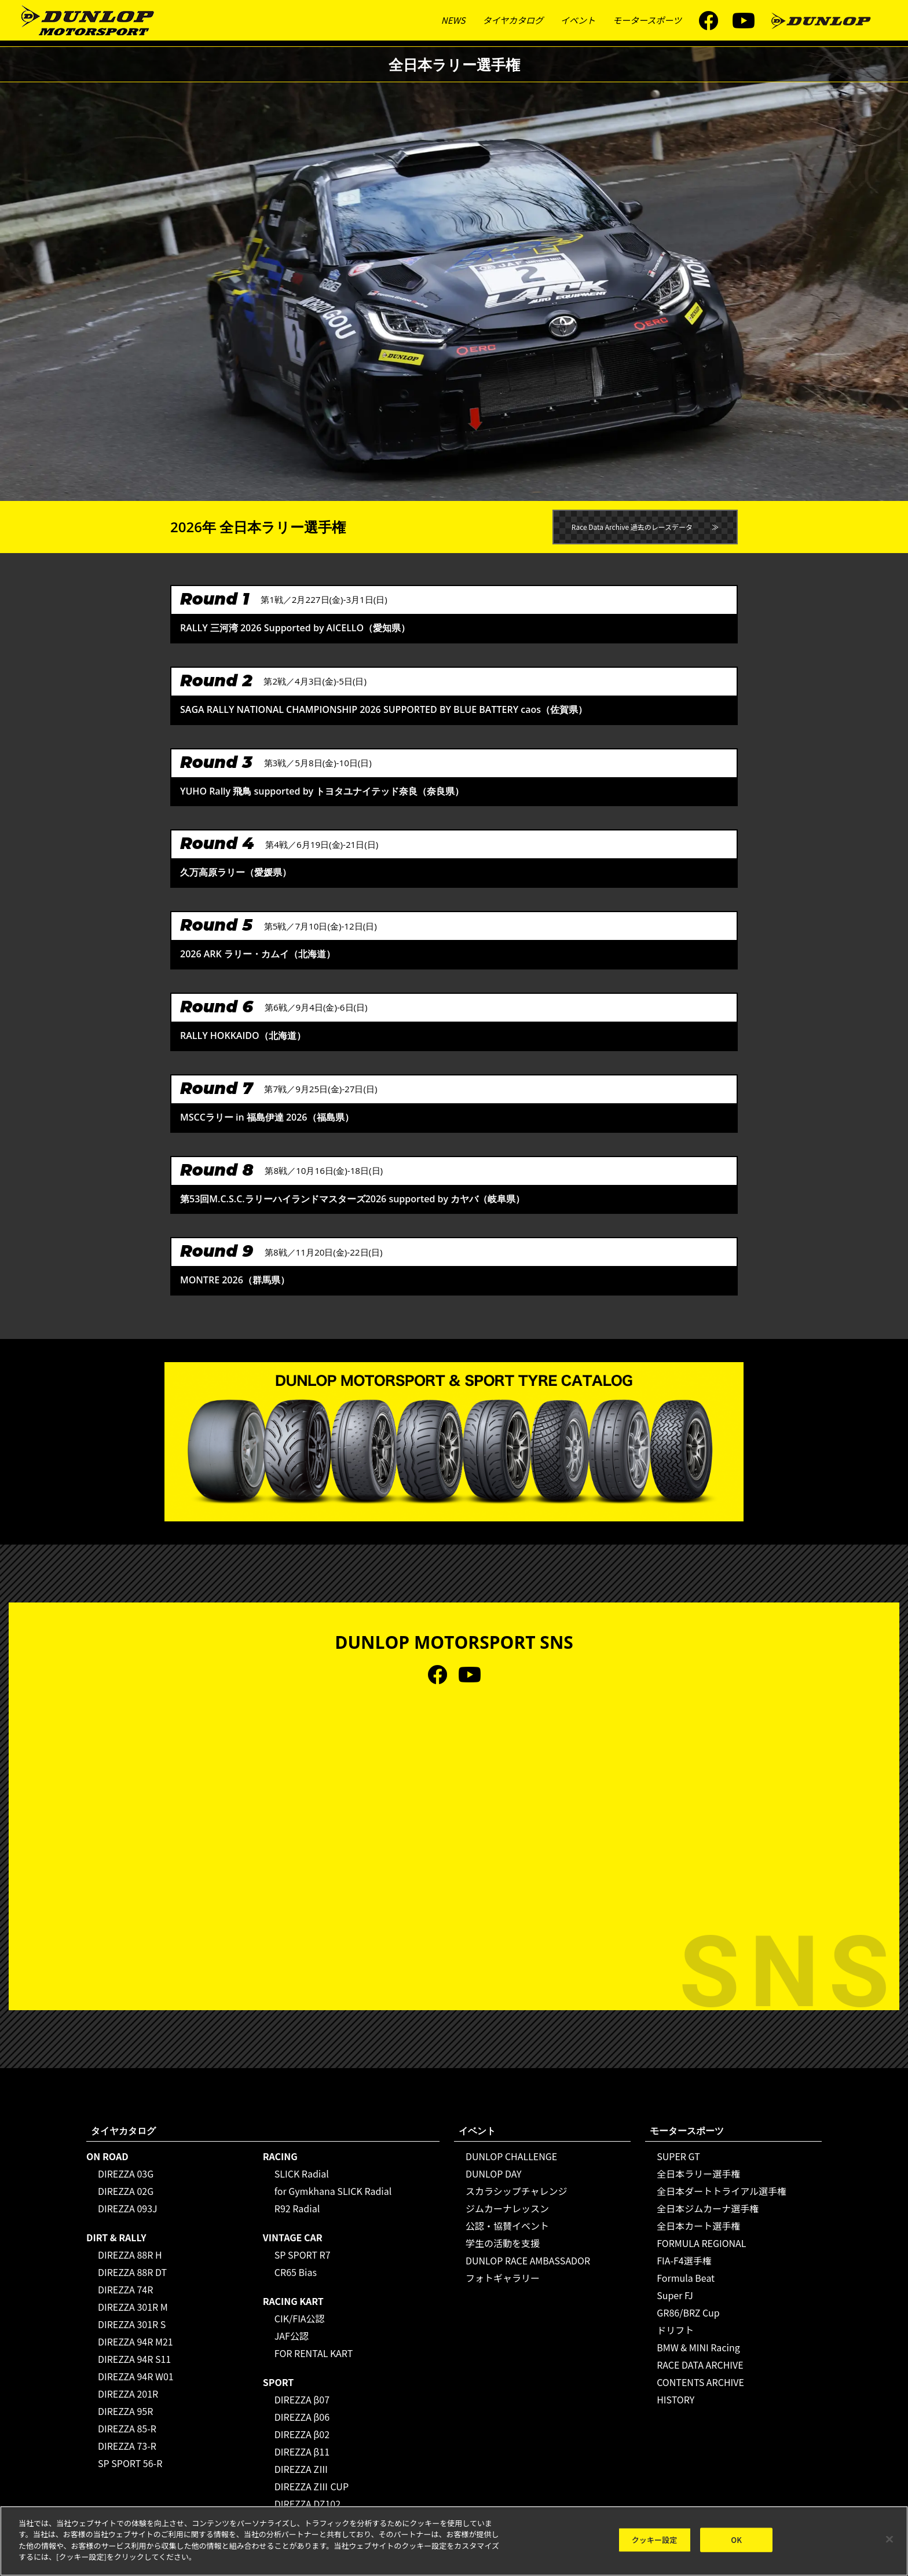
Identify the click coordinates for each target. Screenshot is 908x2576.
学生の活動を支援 (503, 2243)
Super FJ (675, 2295)
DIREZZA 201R (128, 2394)
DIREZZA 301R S (132, 2324)
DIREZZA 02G (125, 2191)
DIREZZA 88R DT (132, 2272)
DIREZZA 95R (125, 2411)
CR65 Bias (295, 2272)
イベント (578, 20)
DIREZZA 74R (125, 2289)
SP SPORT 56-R (130, 2463)
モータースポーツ (647, 20)
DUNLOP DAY (494, 2173)
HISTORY (675, 2399)
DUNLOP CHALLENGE (511, 2156)
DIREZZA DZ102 (307, 2504)
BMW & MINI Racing (698, 2347)
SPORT (278, 2382)
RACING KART (293, 2301)
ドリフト (675, 2330)
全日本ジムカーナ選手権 (708, 2208)
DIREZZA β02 (301, 2434)
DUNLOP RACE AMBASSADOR (528, 2260)
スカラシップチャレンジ (517, 2191)
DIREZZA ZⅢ (301, 2469)
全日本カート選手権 (698, 2226)
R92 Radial (297, 2208)
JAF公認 (291, 2336)
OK (736, 2540)
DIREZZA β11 (301, 2451)
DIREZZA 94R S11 (134, 2359)
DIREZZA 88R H (130, 2255)
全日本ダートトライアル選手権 (721, 2191)
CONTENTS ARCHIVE (700, 2382)
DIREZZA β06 (301, 2417)
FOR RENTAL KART (313, 2353)
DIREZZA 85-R (127, 2428)
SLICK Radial (301, 2173)
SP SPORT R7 (302, 2255)
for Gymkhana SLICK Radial (333, 2191)
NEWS (453, 20)
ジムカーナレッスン (507, 2208)
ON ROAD (107, 2156)
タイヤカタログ (512, 20)
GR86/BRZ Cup (688, 2312)
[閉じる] (889, 2539)
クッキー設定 (655, 2540)
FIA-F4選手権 (684, 2260)
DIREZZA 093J (128, 2208)
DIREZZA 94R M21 (135, 2341)
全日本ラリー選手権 (698, 2173)
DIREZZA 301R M (133, 2307)
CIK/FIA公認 (299, 2318)
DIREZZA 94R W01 (136, 2376)
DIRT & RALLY (116, 2237)
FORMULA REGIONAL (701, 2243)
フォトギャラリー (503, 2278)
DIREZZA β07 (301, 2399)
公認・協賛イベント (507, 2226)
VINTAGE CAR (293, 2237)
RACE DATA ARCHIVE (700, 2365)
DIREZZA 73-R (127, 2446)
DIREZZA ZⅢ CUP (311, 2486)
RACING (280, 2156)
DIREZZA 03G (125, 2173)
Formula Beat (686, 2278)
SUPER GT (678, 2156)
